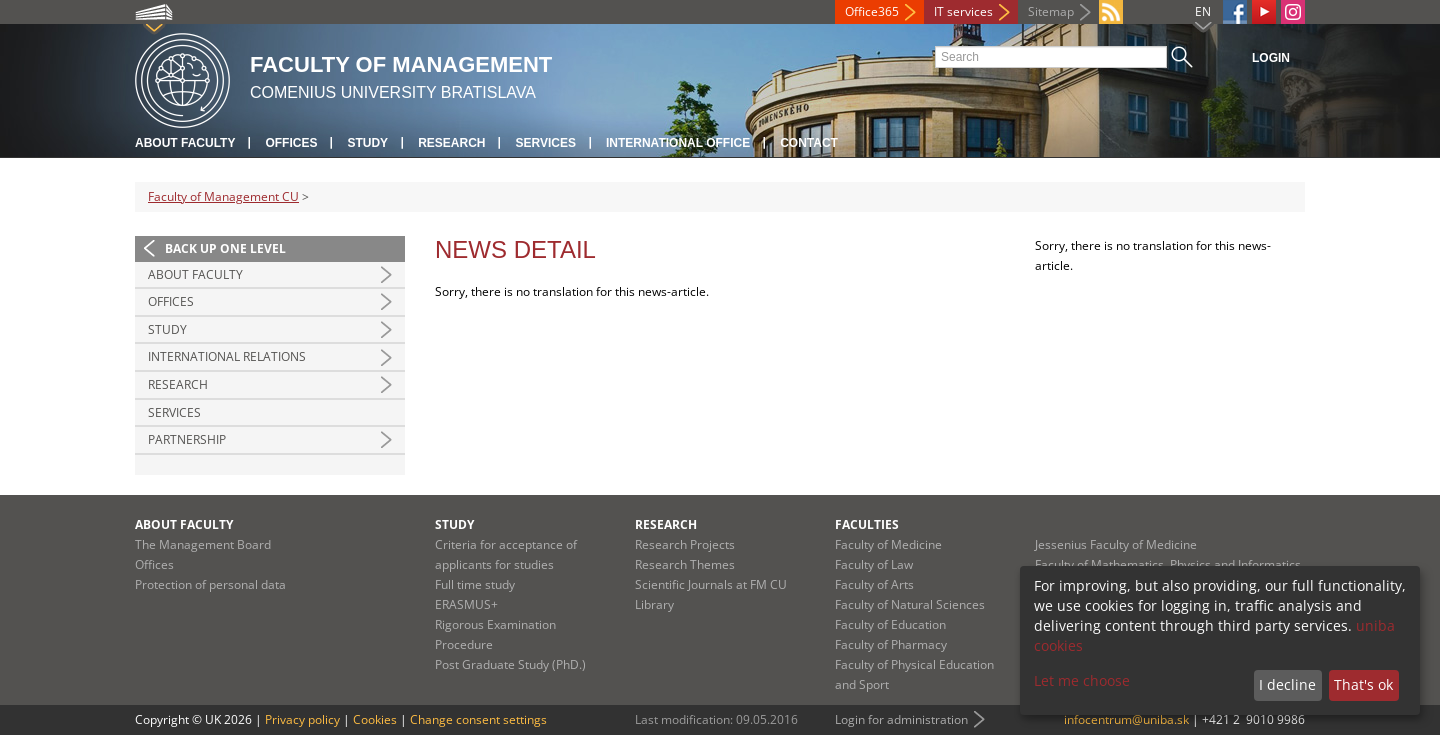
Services (545, 143)
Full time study (475, 584)
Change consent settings (478, 719)
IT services (963, 11)
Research (451, 143)
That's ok (1363, 684)
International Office (678, 143)
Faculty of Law (874, 564)
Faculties (867, 524)
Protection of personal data (210, 584)
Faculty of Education (890, 624)
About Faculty (185, 143)
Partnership (187, 439)
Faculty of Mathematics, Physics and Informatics (1168, 564)
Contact (809, 143)
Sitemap (1051, 11)
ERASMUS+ (466, 604)
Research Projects (685, 544)
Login (1271, 58)
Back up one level (225, 248)
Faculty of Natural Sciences (910, 604)
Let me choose (1082, 680)
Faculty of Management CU (223, 196)
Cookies (375, 719)
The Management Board (203, 544)
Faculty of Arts (874, 584)
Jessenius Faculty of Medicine (1116, 544)
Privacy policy (302, 719)
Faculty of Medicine (888, 544)
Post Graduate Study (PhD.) (510, 664)
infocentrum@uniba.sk (1126, 719)
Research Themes (685, 564)
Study (367, 143)
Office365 (872, 11)
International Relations (227, 356)
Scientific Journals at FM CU (711, 584)
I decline (1287, 684)
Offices (291, 143)
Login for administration (901, 719)
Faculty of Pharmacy (891, 644)
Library (654, 604)
